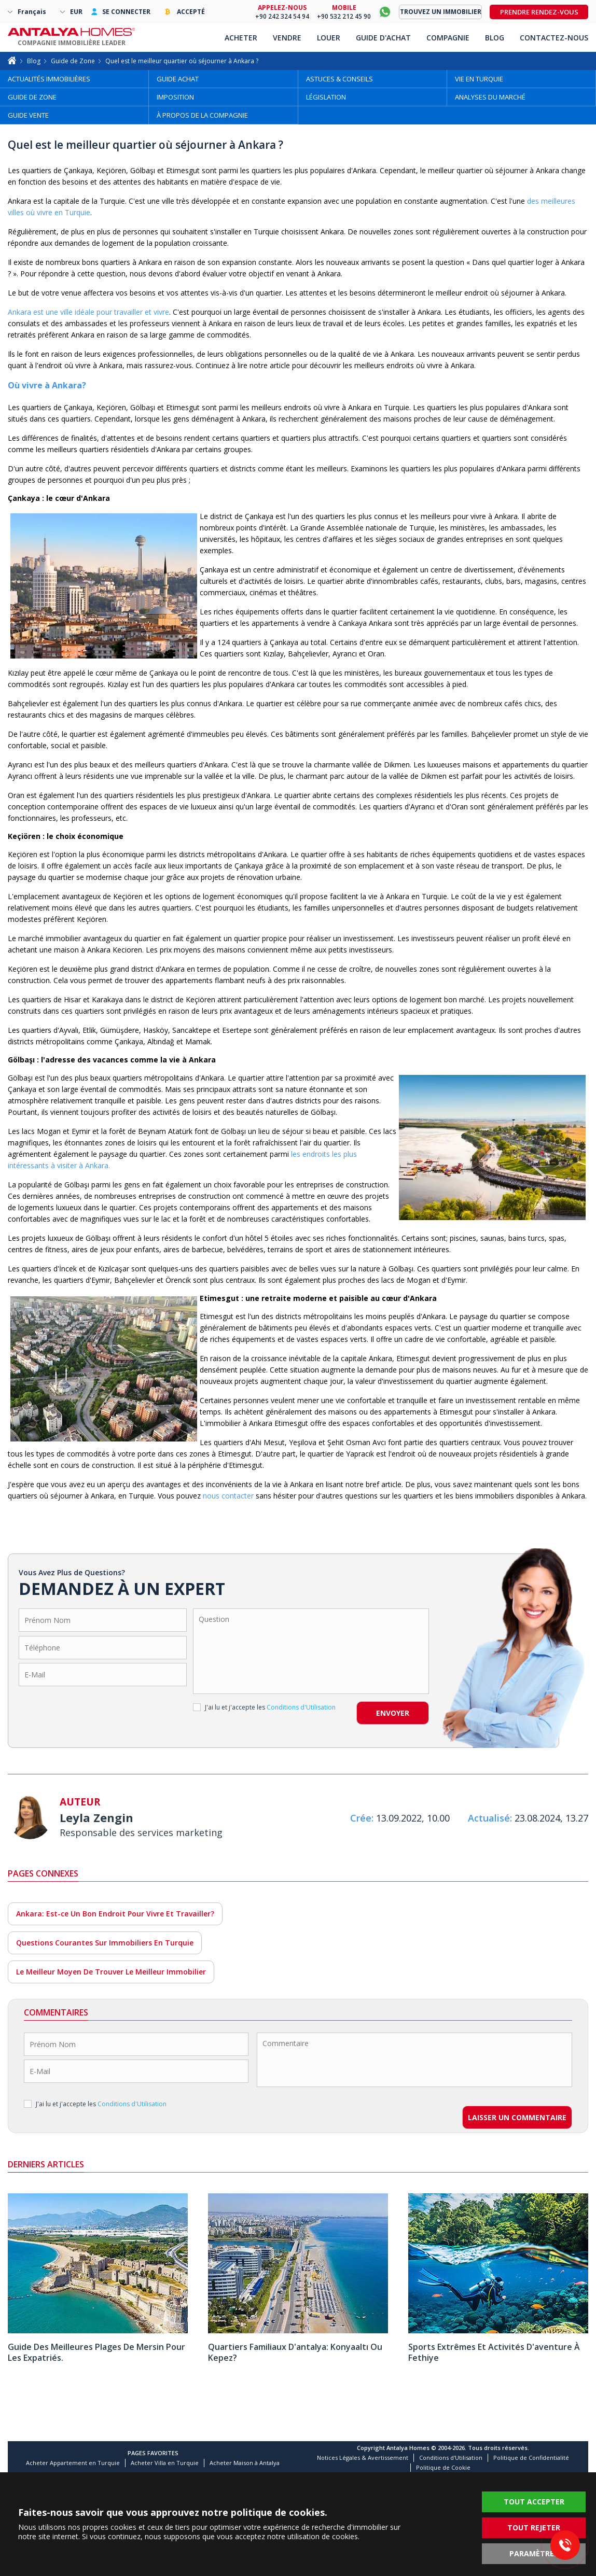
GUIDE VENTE (28, 115)
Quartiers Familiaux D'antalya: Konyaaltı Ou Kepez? (295, 2352)
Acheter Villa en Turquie (165, 2463)
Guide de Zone (73, 61)
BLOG (494, 38)
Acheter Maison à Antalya (245, 2463)
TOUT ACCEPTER (534, 2502)
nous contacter (228, 1496)
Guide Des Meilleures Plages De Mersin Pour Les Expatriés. (96, 2352)
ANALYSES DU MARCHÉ (490, 97)
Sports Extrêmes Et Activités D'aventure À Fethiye (494, 2352)
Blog (33, 61)
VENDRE (287, 38)
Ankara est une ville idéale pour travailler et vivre (88, 312)
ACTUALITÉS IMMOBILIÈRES (49, 78)
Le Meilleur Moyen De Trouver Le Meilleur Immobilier (111, 1972)
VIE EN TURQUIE (479, 78)
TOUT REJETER (533, 2527)
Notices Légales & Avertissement (362, 2457)
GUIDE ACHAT (178, 78)
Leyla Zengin (96, 1817)
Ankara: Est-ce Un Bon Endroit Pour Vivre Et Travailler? (115, 1914)
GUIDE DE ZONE (32, 97)
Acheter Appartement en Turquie (73, 2463)
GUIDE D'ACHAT (383, 38)
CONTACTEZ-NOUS (554, 38)
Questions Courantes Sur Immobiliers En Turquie (104, 1943)
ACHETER (241, 38)
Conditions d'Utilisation (450, 2457)
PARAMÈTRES (533, 2553)
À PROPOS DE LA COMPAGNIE (202, 115)
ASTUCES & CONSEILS (339, 78)
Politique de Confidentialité (531, 2457)
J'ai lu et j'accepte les (264, 1707)
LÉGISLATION (326, 97)
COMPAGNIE (447, 38)
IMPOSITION (175, 97)
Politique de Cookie (443, 2467)
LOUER (328, 38)
